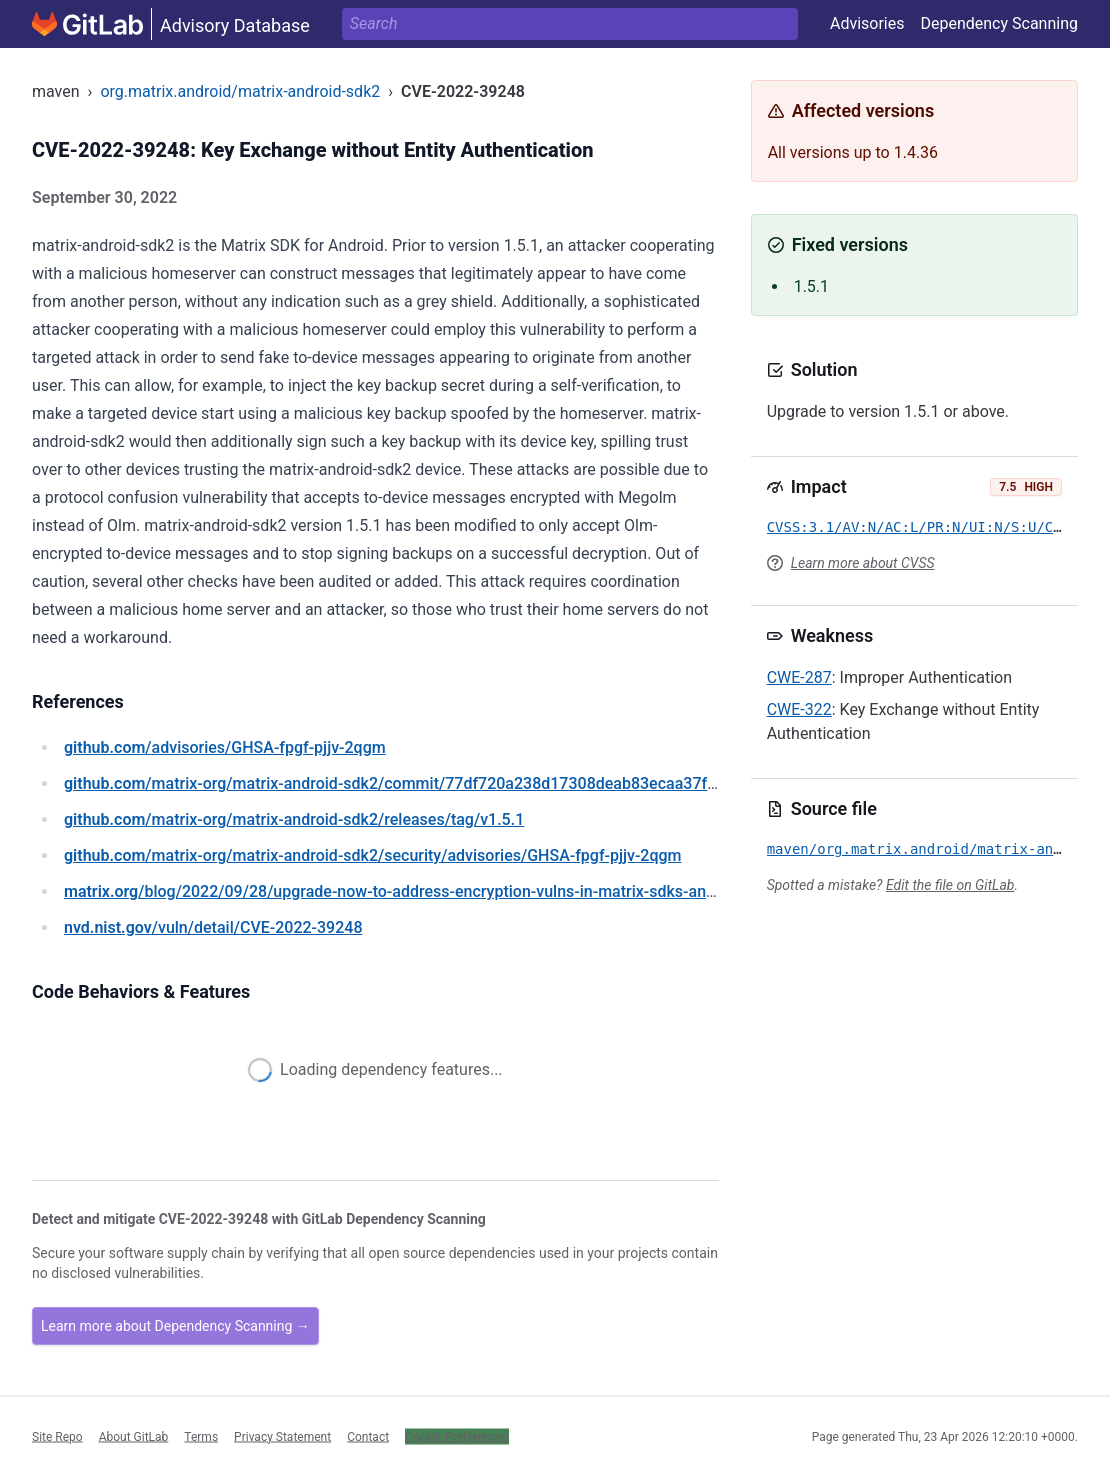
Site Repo (57, 1436)
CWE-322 (799, 709)
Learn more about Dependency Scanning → (175, 1326)
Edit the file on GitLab (950, 885)
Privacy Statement (282, 1436)
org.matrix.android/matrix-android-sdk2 (240, 91)
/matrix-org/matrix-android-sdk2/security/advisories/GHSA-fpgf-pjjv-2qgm (373, 855)
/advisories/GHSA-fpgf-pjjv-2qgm (225, 747)
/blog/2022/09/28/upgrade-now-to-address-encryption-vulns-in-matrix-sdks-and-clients (416, 891)
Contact (368, 1436)
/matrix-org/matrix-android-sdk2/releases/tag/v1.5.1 (294, 819)
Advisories (867, 23)
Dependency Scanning (999, 23)
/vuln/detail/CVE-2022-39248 (213, 927)
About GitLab (134, 1436)
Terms (201, 1436)
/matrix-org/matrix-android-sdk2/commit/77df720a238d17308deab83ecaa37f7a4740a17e (430, 783)
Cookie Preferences (457, 1436)
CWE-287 (799, 677)
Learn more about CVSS (863, 563)
